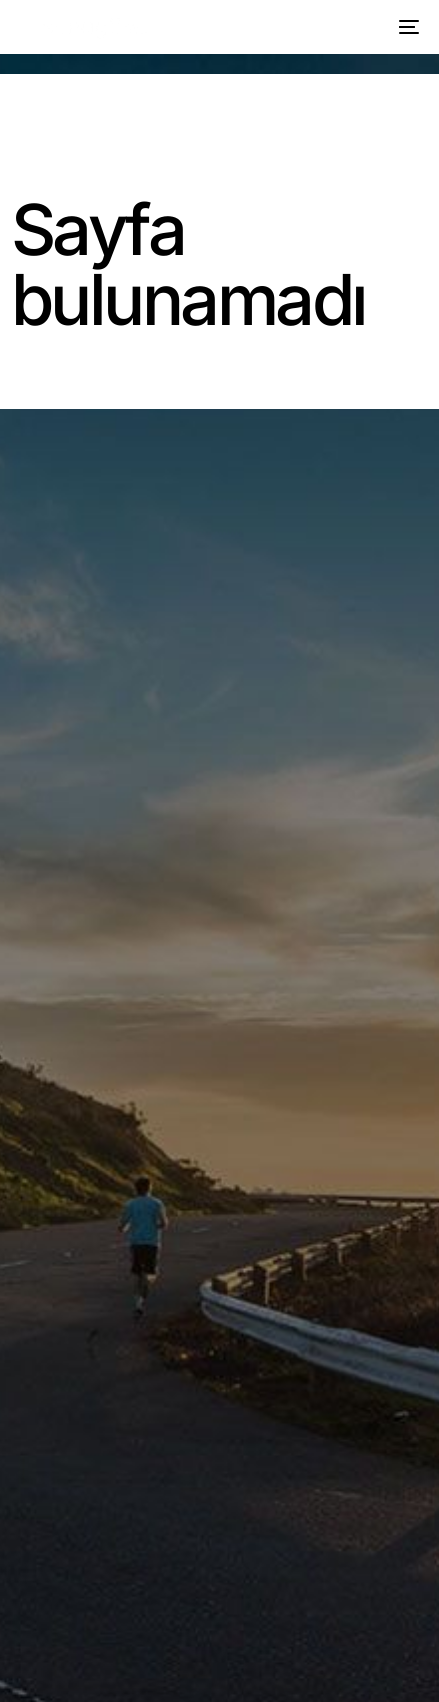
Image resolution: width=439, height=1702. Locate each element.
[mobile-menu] (406, 27)
